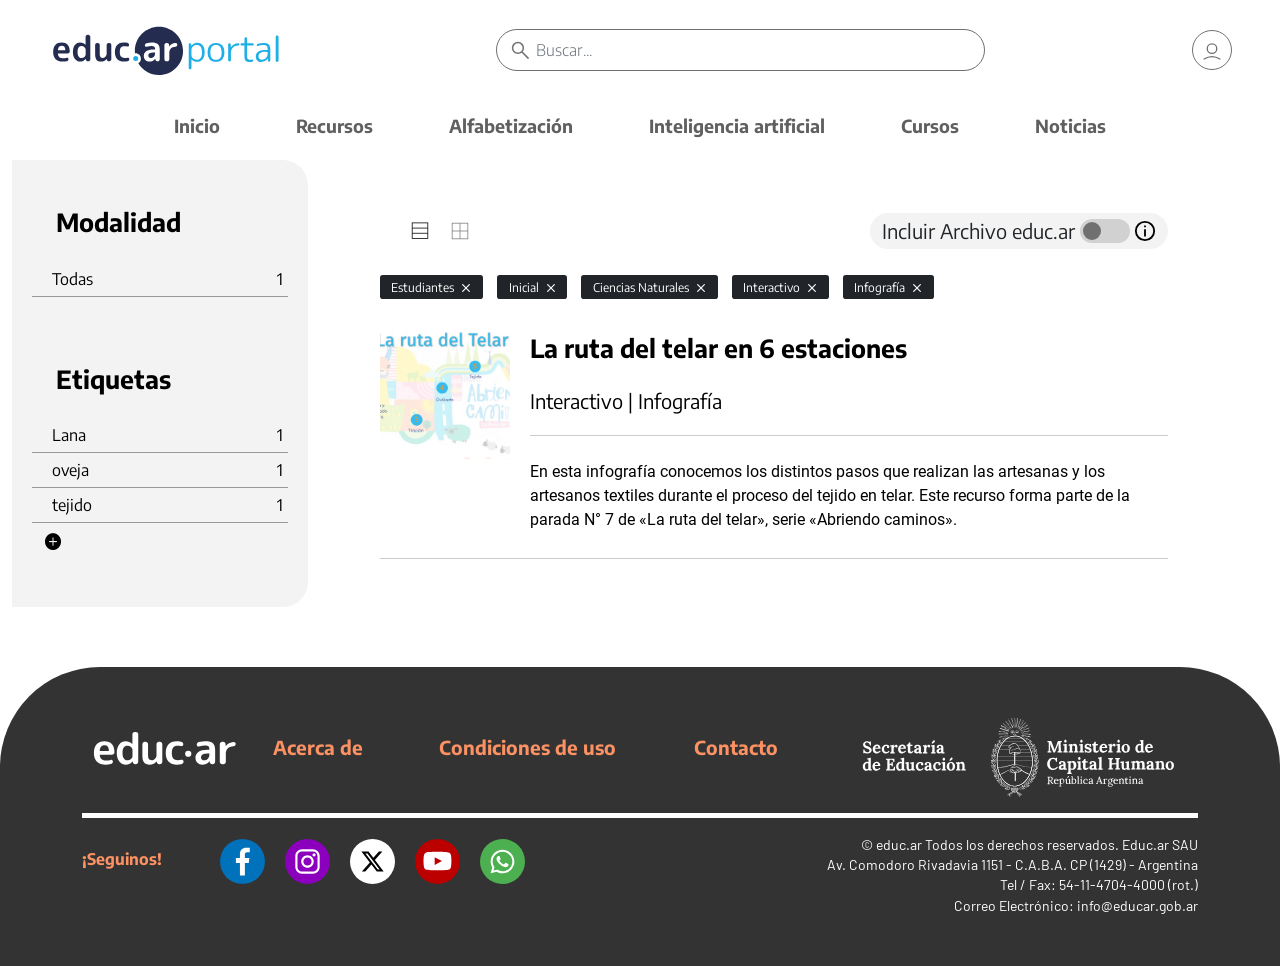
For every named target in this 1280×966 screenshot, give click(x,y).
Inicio (197, 125)
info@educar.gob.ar (1137, 905)
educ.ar (899, 844)
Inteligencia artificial (737, 125)
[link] (1212, 50)
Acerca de (318, 747)
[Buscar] (760, 50)
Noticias (1070, 125)
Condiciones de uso (527, 747)
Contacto (736, 747)
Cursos (930, 125)
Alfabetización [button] (511, 125)
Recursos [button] (334, 125)
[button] (53, 542)
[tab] (420, 231)
